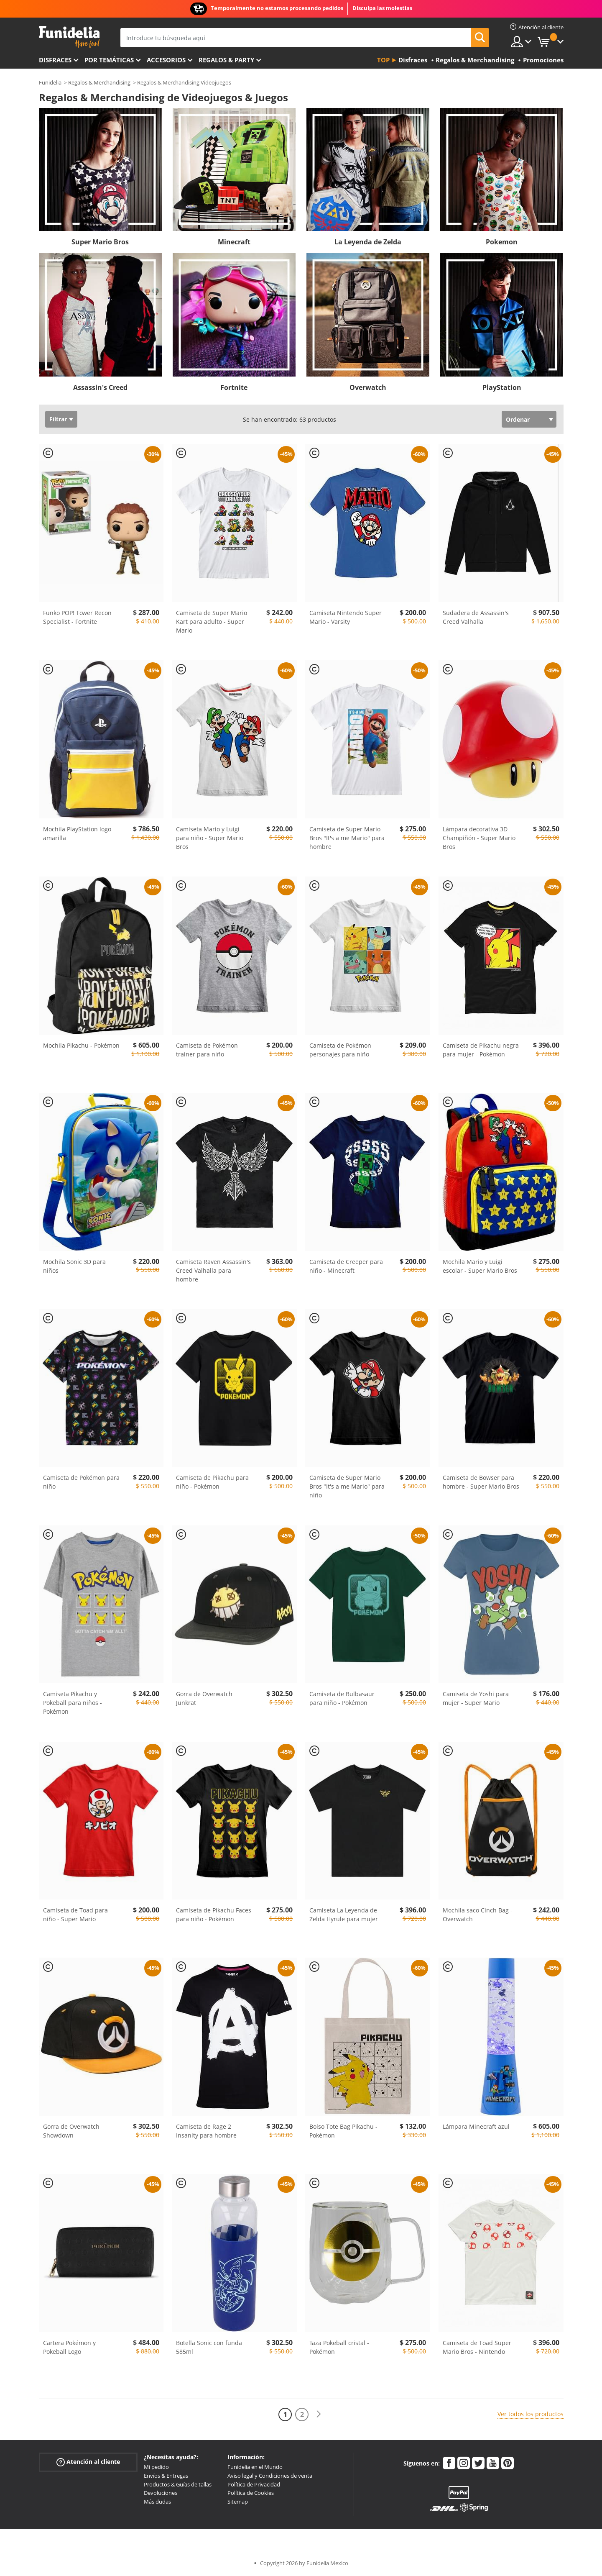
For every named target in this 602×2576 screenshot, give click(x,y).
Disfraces (55, 60)
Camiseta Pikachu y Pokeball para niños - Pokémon (72, 1702)
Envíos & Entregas (166, 2475)
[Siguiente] (318, 2414)
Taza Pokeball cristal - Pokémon (339, 2347)
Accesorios (166, 60)
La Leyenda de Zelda (367, 241)
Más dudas (157, 2501)
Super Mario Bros (100, 241)
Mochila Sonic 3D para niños (74, 1266)
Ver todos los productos (530, 2414)
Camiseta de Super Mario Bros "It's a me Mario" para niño (347, 1486)
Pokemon (502, 241)
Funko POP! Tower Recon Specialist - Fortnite (77, 617)
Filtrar (58, 419)
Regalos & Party (226, 60)
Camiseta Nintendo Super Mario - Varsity (345, 617)
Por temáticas (109, 60)
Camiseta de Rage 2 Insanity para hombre (206, 2130)
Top (383, 60)
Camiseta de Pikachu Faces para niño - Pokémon (213, 1914)
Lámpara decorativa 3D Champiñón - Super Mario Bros (479, 838)
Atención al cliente (88, 2462)
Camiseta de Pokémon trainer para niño (207, 1049)
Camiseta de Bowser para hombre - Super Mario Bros (481, 1482)
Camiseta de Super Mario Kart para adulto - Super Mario (211, 621)
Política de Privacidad (253, 2484)
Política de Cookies (250, 2493)
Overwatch (367, 387)
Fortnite (233, 387)
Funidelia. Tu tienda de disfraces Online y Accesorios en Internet (69, 37)
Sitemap (237, 2501)
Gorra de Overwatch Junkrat (204, 1698)
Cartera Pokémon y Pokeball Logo (69, 2347)
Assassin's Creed (100, 387)
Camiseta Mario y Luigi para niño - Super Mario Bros (209, 838)
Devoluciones (160, 2493)
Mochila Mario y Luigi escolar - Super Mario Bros (480, 1266)
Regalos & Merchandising (99, 82)
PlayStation (501, 387)
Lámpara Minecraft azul (476, 2126)
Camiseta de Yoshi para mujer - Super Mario (476, 1698)
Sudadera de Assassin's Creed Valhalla (476, 617)
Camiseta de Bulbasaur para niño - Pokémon (342, 1698)
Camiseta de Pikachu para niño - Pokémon (212, 1482)
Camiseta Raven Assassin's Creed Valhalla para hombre (213, 1270)
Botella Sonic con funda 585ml (209, 2347)
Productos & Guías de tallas (178, 2484)
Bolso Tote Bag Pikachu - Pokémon (343, 2130)
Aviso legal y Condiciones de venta (269, 2475)
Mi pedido (156, 2467)
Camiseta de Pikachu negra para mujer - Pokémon (481, 1049)
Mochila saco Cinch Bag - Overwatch (478, 1914)
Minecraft (234, 241)
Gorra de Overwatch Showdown (71, 2130)
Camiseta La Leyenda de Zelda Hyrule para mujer (343, 1914)
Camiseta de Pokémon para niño (81, 1482)
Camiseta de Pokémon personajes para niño (340, 1049)
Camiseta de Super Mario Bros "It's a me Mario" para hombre (347, 838)
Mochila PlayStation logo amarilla (77, 833)
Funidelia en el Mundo (255, 2467)
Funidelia (50, 82)
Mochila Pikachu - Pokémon (81, 1045)
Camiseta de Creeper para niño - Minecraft (346, 1266)
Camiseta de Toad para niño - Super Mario (75, 1914)
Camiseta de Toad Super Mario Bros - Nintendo (477, 2347)
